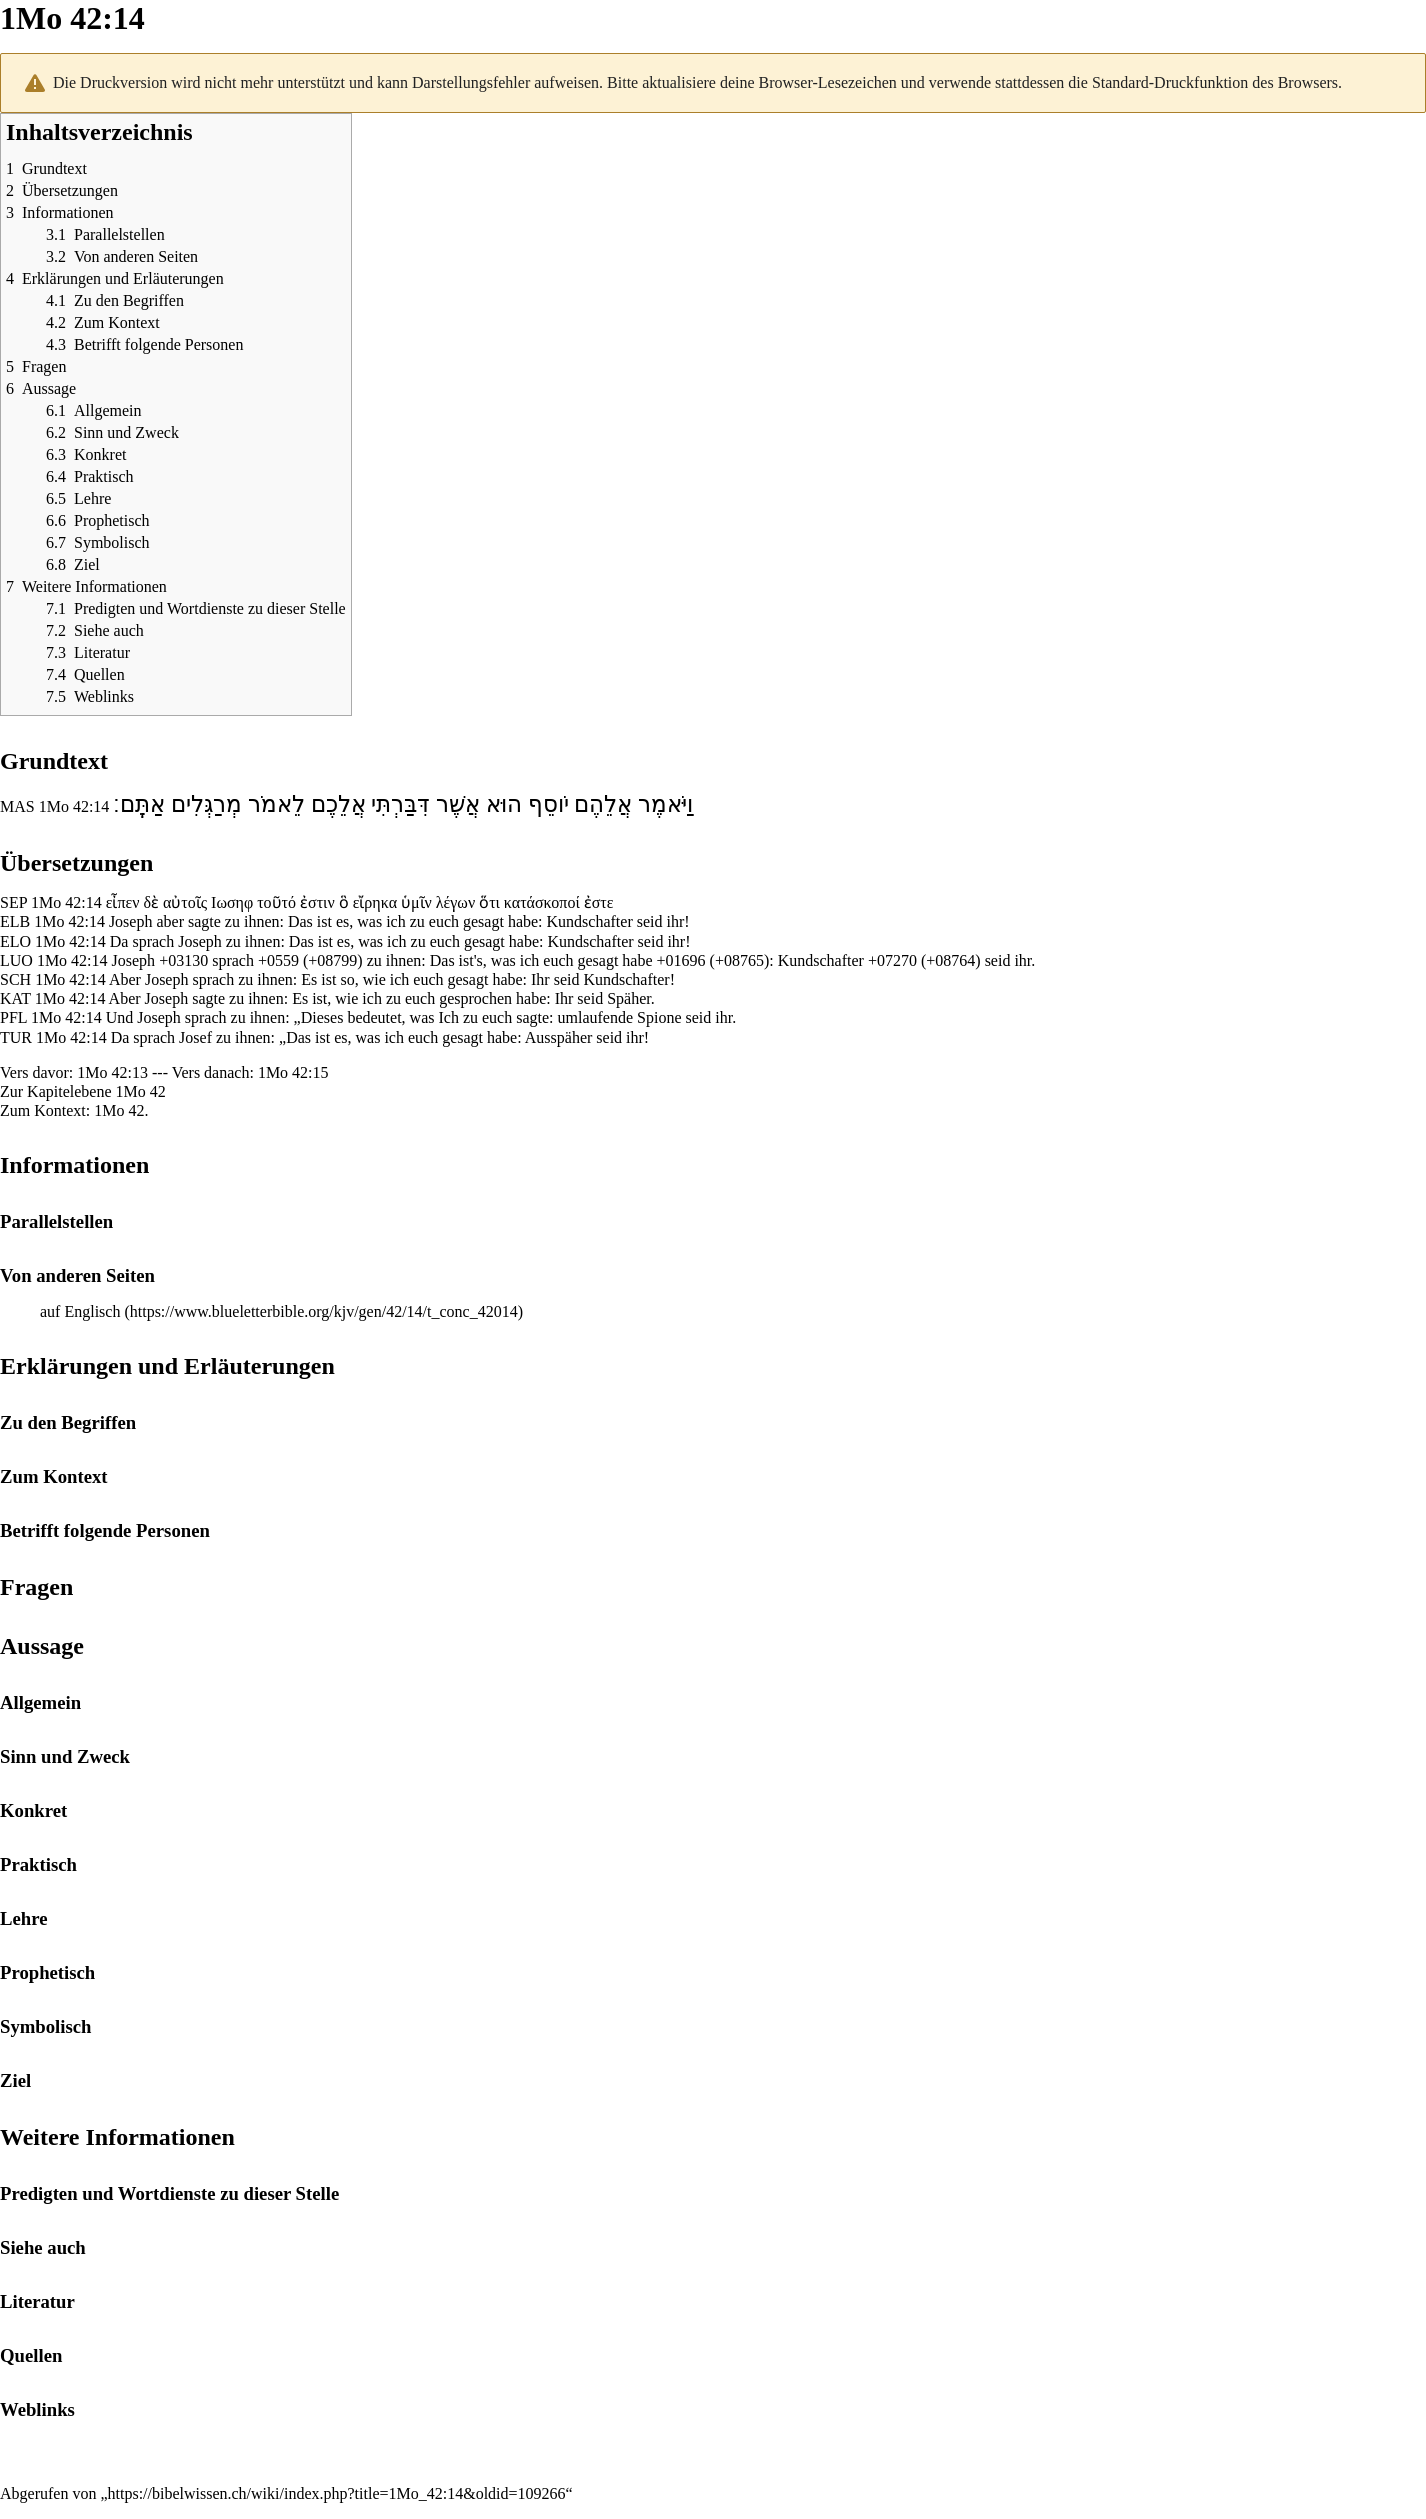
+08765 (739, 960)
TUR (16, 1037)
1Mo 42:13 (112, 1072)
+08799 (332, 960)
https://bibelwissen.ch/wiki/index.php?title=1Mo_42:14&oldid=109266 (337, 2493)
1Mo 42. (121, 1110)
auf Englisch (80, 1311)
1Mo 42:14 (74, 806)
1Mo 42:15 (293, 1072)
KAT (15, 998)
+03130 (183, 960)
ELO (15, 941)
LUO (16, 960)
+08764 (950, 960)
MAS (17, 806)
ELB (15, 921)
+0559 (278, 960)
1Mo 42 (141, 1091)
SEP (13, 902)
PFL (13, 1017)
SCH (15, 979)
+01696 (681, 960)
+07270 (892, 960)
